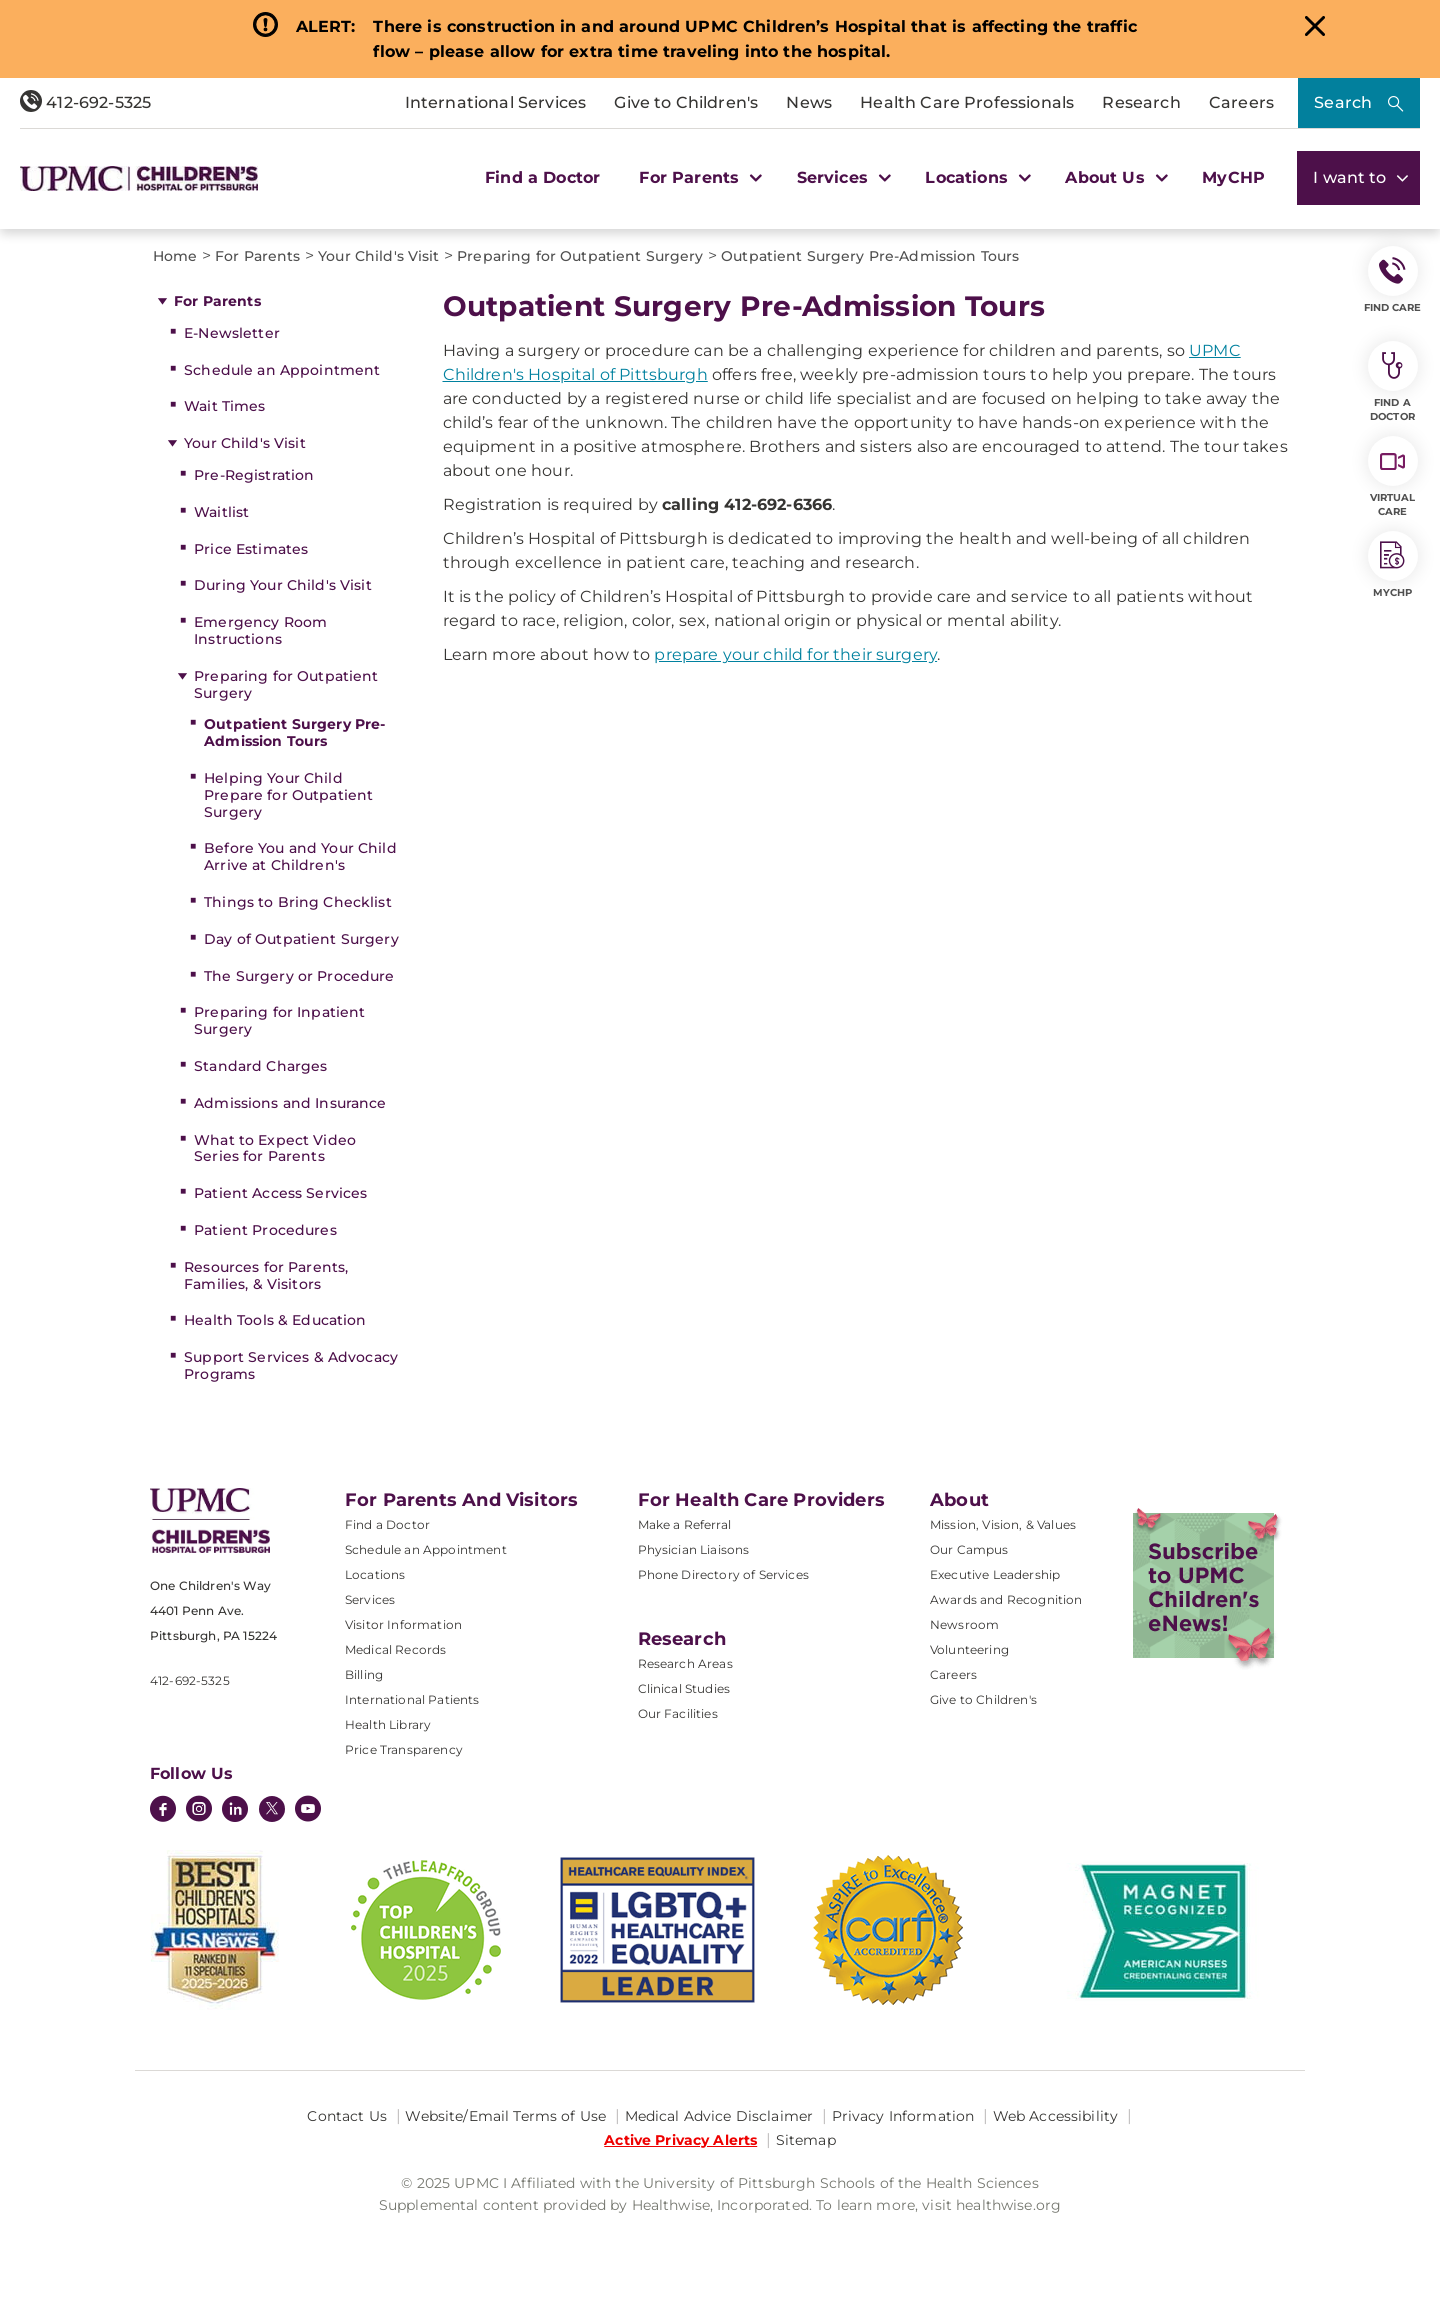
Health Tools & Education (275, 1320)
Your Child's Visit (245, 443)
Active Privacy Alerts (680, 2140)
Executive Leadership (995, 1574)
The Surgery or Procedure (299, 976)
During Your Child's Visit (283, 585)
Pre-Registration (254, 475)
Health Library (388, 1724)
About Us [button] (1114, 177)
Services (370, 1599)
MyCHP (1233, 177)
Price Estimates (251, 549)
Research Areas (685, 1663)
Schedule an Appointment (282, 370)
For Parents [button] (698, 177)
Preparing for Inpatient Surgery (279, 1020)
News (809, 102)
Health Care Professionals (967, 102)
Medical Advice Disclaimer (719, 2116)
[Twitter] (272, 1809)
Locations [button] (975, 177)
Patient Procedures (265, 1230)
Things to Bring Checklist (298, 902)
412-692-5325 (85, 102)
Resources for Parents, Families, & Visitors (266, 1275)
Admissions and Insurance (290, 1103)
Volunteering (969, 1649)
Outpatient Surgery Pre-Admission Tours (294, 732)
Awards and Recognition (1006, 1599)
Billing (364, 1674)
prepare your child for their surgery (795, 654)
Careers (1241, 102)
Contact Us (346, 2116)
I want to (1358, 177)
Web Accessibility (1055, 2116)
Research (1141, 102)
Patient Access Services (280, 1193)
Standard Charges (260, 1066)
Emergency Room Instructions (260, 630)
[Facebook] (163, 1811)
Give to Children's (686, 102)
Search (1343, 102)
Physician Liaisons (694, 1549)
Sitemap (806, 2140)
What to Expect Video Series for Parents (275, 1148)
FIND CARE (1393, 280)
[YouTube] (308, 1811)
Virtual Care (1393, 477)
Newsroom (964, 1624)
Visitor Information (403, 1624)
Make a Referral (684, 1524)
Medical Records (395, 1649)
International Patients (412, 1699)
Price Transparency (404, 1749)
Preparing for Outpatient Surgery (286, 684)
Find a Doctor (542, 177)
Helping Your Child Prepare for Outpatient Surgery (288, 795)
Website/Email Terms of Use (505, 2116)
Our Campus (969, 1549)
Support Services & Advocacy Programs (291, 1365)
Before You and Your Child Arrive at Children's (300, 856)
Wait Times (224, 406)
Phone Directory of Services (723, 1574)
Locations (375, 1574)
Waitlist (221, 512)
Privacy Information (903, 2116)
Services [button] (842, 177)
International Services (496, 102)
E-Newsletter (232, 333)
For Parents (217, 301)
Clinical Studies (684, 1688)
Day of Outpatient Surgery (301, 939)
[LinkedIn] (235, 1811)
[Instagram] (199, 1811)
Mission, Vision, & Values (1003, 1524)
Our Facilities (678, 1713)
